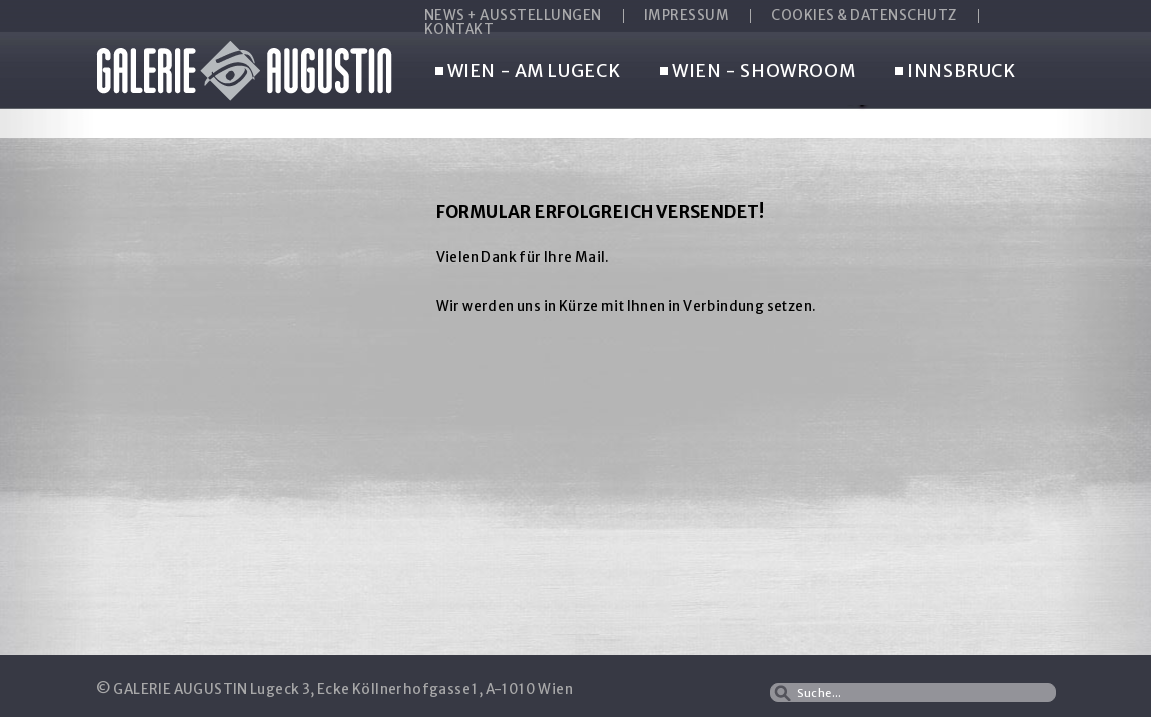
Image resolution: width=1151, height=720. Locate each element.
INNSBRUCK (955, 72)
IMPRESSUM (687, 16)
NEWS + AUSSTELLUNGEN (513, 16)
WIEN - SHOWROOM (757, 72)
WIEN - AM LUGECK (528, 72)
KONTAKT (459, 30)
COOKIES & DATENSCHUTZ (864, 16)
